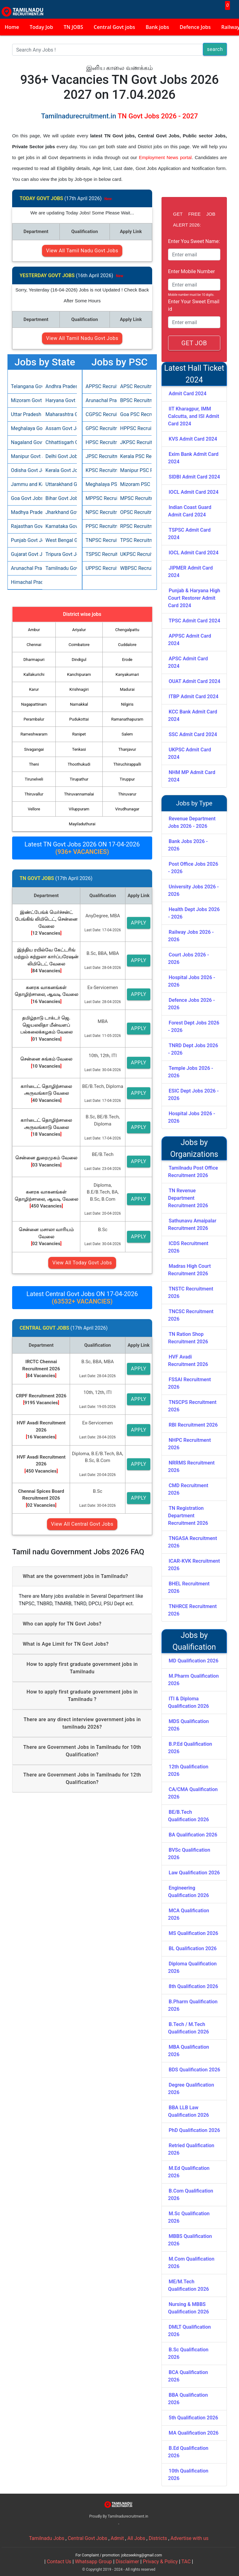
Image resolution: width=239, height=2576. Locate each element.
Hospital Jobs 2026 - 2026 (191, 981)
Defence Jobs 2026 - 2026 (191, 1004)
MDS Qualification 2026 (188, 1725)
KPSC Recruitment (100, 470)
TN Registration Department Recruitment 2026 (188, 1515)
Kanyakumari (127, 674)
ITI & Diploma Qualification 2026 (188, 1702)
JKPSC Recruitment (134, 442)
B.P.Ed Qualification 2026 (190, 1747)
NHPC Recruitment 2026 (189, 1444)
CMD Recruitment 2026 (188, 1489)
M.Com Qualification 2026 (191, 2262)
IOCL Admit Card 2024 (193, 492)
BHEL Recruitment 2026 (188, 1587)
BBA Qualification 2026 (188, 2398)
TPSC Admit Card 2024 (194, 621)
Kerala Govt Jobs (59, 470)
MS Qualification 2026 (193, 1933)
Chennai (33, 644)
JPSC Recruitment (100, 456)
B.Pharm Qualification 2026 (193, 2005)
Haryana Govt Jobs (59, 400)
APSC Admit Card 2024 (188, 662)
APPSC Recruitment (100, 386)
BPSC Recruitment (134, 400)
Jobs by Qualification (194, 1641)
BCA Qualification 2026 (188, 2376)
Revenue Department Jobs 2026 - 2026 (192, 822)
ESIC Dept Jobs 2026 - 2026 (193, 1094)
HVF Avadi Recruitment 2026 (188, 1360)
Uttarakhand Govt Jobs (59, 484)
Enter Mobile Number (191, 271)
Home (12, 27)
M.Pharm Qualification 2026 (193, 1679)
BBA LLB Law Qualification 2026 (188, 2111)
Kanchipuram (79, 674)
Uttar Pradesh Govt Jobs (25, 414)
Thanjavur (127, 749)
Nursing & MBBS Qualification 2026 (188, 2308)
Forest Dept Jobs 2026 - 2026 (193, 1026)
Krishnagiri (79, 689)
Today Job (41, 27)
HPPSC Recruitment (134, 428)
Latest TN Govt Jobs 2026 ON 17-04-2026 (82, 848)
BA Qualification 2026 (193, 1835)
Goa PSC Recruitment (134, 414)
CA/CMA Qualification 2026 (193, 1793)
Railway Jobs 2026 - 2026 (191, 935)
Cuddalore (127, 644)
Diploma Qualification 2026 (192, 1967)
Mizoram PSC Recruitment (134, 484)
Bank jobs (157, 27)
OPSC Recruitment (134, 512)
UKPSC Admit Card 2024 (189, 753)
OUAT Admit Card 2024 (194, 681)
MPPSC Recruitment (100, 498)
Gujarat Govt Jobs (25, 554)
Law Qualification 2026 (194, 1873)
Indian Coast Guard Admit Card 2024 (189, 511)
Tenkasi (79, 749)
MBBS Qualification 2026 (190, 2240)
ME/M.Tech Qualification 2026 (188, 2285)
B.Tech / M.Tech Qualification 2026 (188, 2028)
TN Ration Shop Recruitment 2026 (188, 1338)
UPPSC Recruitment (100, 568)
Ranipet (79, 734)
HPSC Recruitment (100, 442)
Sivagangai (34, 749)
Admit (117, 2538)
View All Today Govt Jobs (82, 1263)
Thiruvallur (34, 794)
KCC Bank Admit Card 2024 (192, 715)
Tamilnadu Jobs (46, 2538)
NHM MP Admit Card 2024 (191, 776)
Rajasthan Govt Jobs (25, 526)
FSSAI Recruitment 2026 (189, 1383)
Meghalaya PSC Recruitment (100, 484)
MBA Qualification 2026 (188, 2050)
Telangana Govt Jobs (25, 386)
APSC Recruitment (134, 386)
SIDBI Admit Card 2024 (194, 477)
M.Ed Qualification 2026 (188, 2172)
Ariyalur (79, 629)
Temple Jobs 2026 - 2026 (190, 1072)
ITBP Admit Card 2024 (193, 696)
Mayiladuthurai (82, 824)
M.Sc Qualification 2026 (189, 2217)
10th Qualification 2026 (188, 2474)
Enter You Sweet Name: (194, 241)
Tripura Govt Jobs (59, 554)
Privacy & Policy (160, 2562)
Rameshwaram (34, 734)
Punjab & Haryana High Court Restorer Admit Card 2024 (194, 598)
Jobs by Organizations (194, 1148)
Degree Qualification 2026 (191, 2088)
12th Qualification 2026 (188, 1770)
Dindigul (79, 659)
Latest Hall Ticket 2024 (194, 374)
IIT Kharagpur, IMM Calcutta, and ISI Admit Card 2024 (193, 416)
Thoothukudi (79, 764)
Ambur (34, 629)
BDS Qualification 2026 (194, 2070)
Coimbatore (79, 644)
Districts (158, 2538)
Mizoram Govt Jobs (25, 400)
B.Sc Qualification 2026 (188, 2353)
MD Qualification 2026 (193, 1661)
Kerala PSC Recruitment (134, 456)
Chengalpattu (127, 629)
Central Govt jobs (114, 27)
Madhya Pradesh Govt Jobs (25, 512)
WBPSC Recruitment (134, 568)
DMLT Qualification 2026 (189, 2330)
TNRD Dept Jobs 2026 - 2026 (193, 1049)
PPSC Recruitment (100, 526)
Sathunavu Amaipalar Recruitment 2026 (192, 1224)
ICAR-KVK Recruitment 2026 (194, 1564)
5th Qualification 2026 (193, 2418)
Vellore (34, 809)
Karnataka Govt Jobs (59, 526)
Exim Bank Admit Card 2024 (193, 458)
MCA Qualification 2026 (188, 1914)
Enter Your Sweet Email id (193, 305)
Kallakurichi (34, 674)
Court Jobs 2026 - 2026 (188, 958)
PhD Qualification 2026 (194, 2130)
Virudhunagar (127, 809)
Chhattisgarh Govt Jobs (59, 442)
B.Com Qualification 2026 (190, 2194)
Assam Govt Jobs (59, 428)
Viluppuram (79, 809)
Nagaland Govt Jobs (25, 442)
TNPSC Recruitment (100, 540)
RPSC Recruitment (134, 526)
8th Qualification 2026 (193, 1986)
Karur (34, 689)
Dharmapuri (34, 659)
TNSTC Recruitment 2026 (190, 1292)
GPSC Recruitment (100, 428)
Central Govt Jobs (87, 2538)
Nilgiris (127, 704)
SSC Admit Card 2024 (193, 734)
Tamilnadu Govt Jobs (59, 568)
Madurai (127, 689)
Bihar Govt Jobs (59, 498)
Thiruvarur (127, 794)
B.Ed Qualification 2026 (188, 2452)
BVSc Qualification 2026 (189, 1853)
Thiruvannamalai (79, 794)
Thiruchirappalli (127, 764)
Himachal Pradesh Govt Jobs (25, 582)
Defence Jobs (195, 27)
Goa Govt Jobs (25, 498)
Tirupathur (79, 779)
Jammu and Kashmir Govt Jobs (25, 484)
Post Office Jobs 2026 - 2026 (193, 867)
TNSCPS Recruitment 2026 (192, 1406)
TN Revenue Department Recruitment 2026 (188, 1198)
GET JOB (194, 343)
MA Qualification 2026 (193, 2433)
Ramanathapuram (127, 719)
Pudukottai (79, 719)
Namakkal (79, 704)
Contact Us (59, 2562)
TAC (186, 2562)
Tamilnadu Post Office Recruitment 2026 (193, 1171)
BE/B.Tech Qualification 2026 (188, 1815)
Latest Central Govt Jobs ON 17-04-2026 (82, 1297)
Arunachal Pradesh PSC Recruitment (100, 400)
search (215, 49)
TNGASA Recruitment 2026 (192, 1542)
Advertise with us (190, 2538)
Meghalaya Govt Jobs (25, 428)
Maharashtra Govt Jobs (59, 414)
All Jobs (136, 2538)
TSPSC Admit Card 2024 (189, 533)
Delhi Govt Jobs (59, 456)
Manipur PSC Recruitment (134, 470)
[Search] (107, 50)
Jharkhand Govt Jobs (59, 512)
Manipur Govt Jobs (25, 456)
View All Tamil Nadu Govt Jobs (82, 251)
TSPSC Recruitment (100, 554)
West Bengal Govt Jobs (59, 540)
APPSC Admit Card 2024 (189, 639)
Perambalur (34, 719)
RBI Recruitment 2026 (193, 1425)
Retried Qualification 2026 (191, 2149)
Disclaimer (127, 2562)
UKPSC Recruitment (134, 554)
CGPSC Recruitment (100, 414)
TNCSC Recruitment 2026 (190, 1315)
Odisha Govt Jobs (25, 470)
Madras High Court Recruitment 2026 (189, 1270)
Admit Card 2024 (187, 393)
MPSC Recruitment (134, 498)
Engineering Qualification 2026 (188, 1891)
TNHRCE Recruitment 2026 (192, 1610)
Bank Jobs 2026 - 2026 (188, 845)
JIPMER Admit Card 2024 (190, 571)
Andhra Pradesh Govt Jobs (59, 386)
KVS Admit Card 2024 (193, 439)
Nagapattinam (34, 704)
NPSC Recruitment (100, 512)
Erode (127, 659)
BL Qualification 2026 (193, 1948)
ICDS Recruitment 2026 (188, 1247)
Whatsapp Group (93, 2562)
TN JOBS (73, 27)
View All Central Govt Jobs (82, 1524)
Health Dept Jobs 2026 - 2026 (194, 913)
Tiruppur (127, 779)
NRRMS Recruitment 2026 (191, 1466)
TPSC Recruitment (134, 540)
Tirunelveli (34, 779)
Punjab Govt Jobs (25, 540)
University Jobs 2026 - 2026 (193, 890)
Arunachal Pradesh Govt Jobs (25, 568)
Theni (34, 764)
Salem (127, 734)
